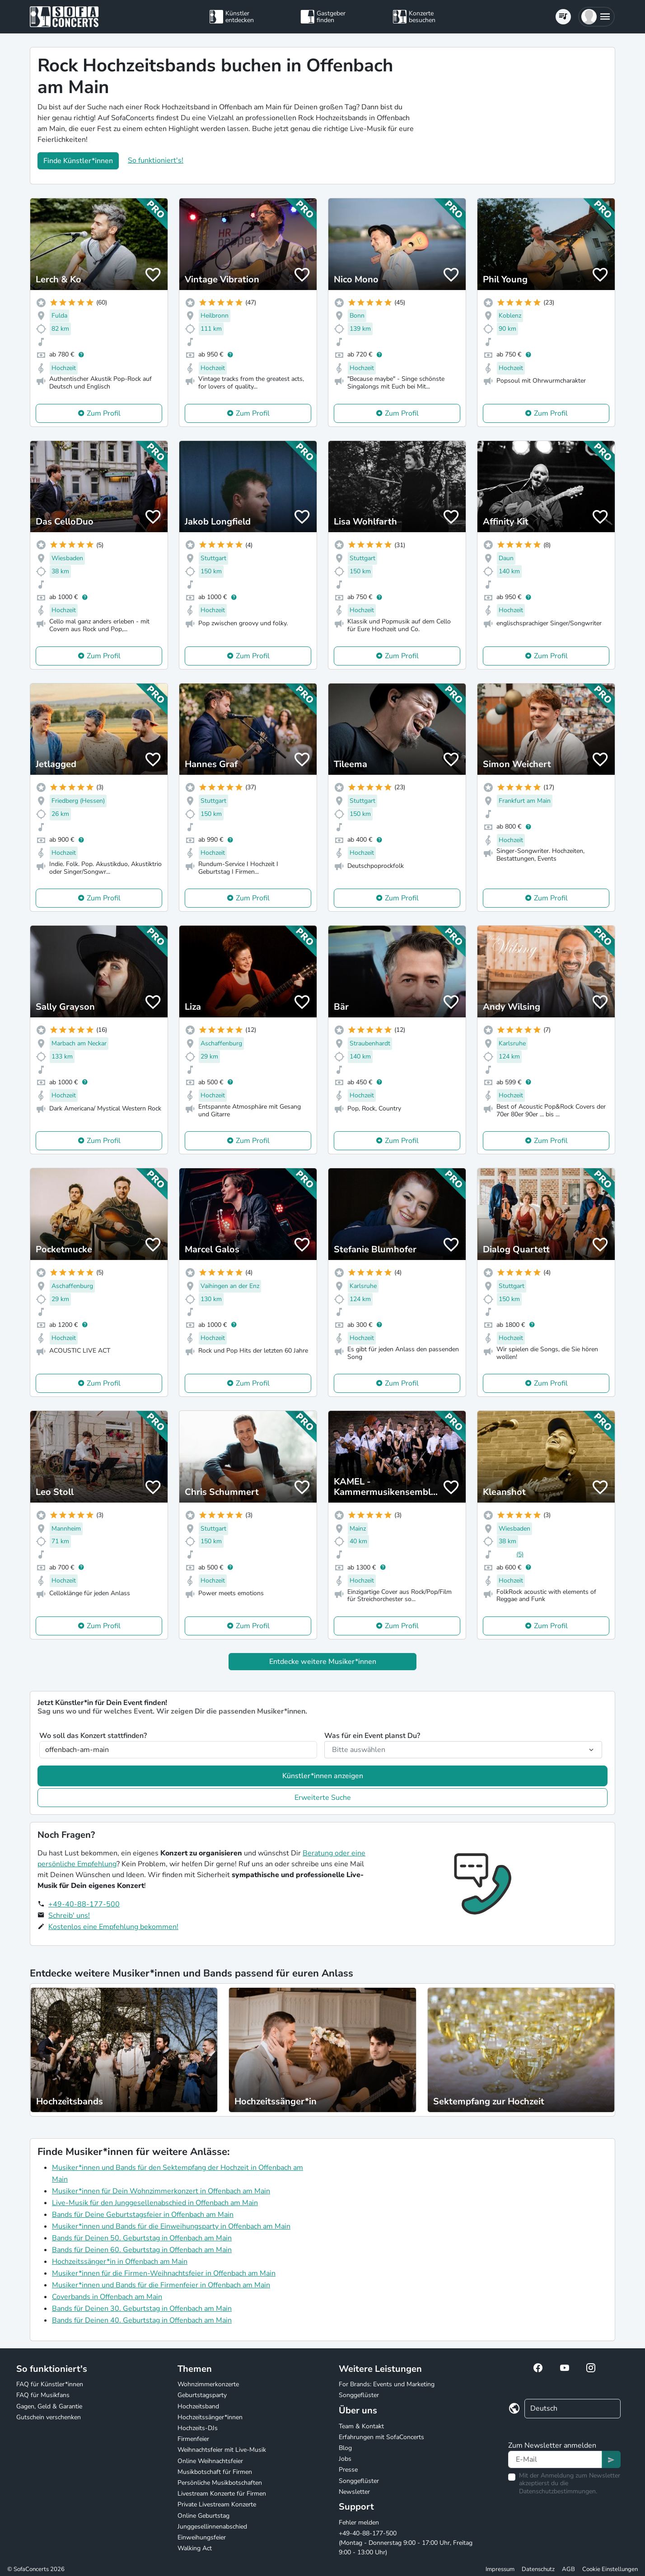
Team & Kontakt (361, 2426)
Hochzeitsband (198, 2406)
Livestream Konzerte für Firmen (222, 2493)
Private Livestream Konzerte (217, 2504)
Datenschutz (538, 2569)
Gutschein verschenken (48, 2417)
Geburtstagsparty (202, 2395)
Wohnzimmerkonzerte (208, 2384)
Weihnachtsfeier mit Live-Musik (222, 2449)
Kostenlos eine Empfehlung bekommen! (113, 1927)
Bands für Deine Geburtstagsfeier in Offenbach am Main (143, 2215)
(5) (519, 1554)
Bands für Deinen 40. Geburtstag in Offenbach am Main (142, 2320)
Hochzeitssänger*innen (210, 2417)
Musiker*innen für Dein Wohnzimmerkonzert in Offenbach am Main (161, 2191)
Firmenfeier (193, 2439)
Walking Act (195, 2548)
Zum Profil (104, 413)
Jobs (345, 2458)
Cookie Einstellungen (610, 2569)
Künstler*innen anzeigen (322, 1776)
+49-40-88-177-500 (84, 1904)
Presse (348, 2469)
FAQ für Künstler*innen (49, 2384)
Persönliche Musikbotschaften (220, 2482)
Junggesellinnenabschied (212, 2526)
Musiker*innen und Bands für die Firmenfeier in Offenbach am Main (161, 2285)
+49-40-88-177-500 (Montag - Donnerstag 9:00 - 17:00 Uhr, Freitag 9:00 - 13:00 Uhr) (405, 2543)
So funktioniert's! (155, 160)
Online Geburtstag (203, 2515)
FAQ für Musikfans (43, 2395)
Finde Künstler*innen (78, 161)
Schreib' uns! (69, 1915)
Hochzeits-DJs (198, 2428)
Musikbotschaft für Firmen (215, 2472)
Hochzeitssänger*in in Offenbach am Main (119, 2262)
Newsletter (354, 2491)
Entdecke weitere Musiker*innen (322, 1662)
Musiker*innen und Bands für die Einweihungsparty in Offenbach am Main (171, 2226)
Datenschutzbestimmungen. (558, 2491)
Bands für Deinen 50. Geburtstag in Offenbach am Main (142, 2238)
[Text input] (555, 2459)
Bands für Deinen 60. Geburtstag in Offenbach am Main (142, 2250)
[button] (596, 17)
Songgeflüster (359, 2395)
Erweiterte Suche (322, 1798)
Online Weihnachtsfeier (210, 2461)
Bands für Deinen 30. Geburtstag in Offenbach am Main (142, 2309)
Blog (345, 2448)
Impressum (500, 2569)
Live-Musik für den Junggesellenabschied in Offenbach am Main (155, 2203)
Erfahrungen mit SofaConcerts (381, 2437)
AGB (568, 2569)
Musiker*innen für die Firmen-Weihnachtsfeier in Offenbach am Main (164, 2273)
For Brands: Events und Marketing (387, 2384)
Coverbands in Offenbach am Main (107, 2297)
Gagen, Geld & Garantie (49, 2406)
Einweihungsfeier (202, 2537)
